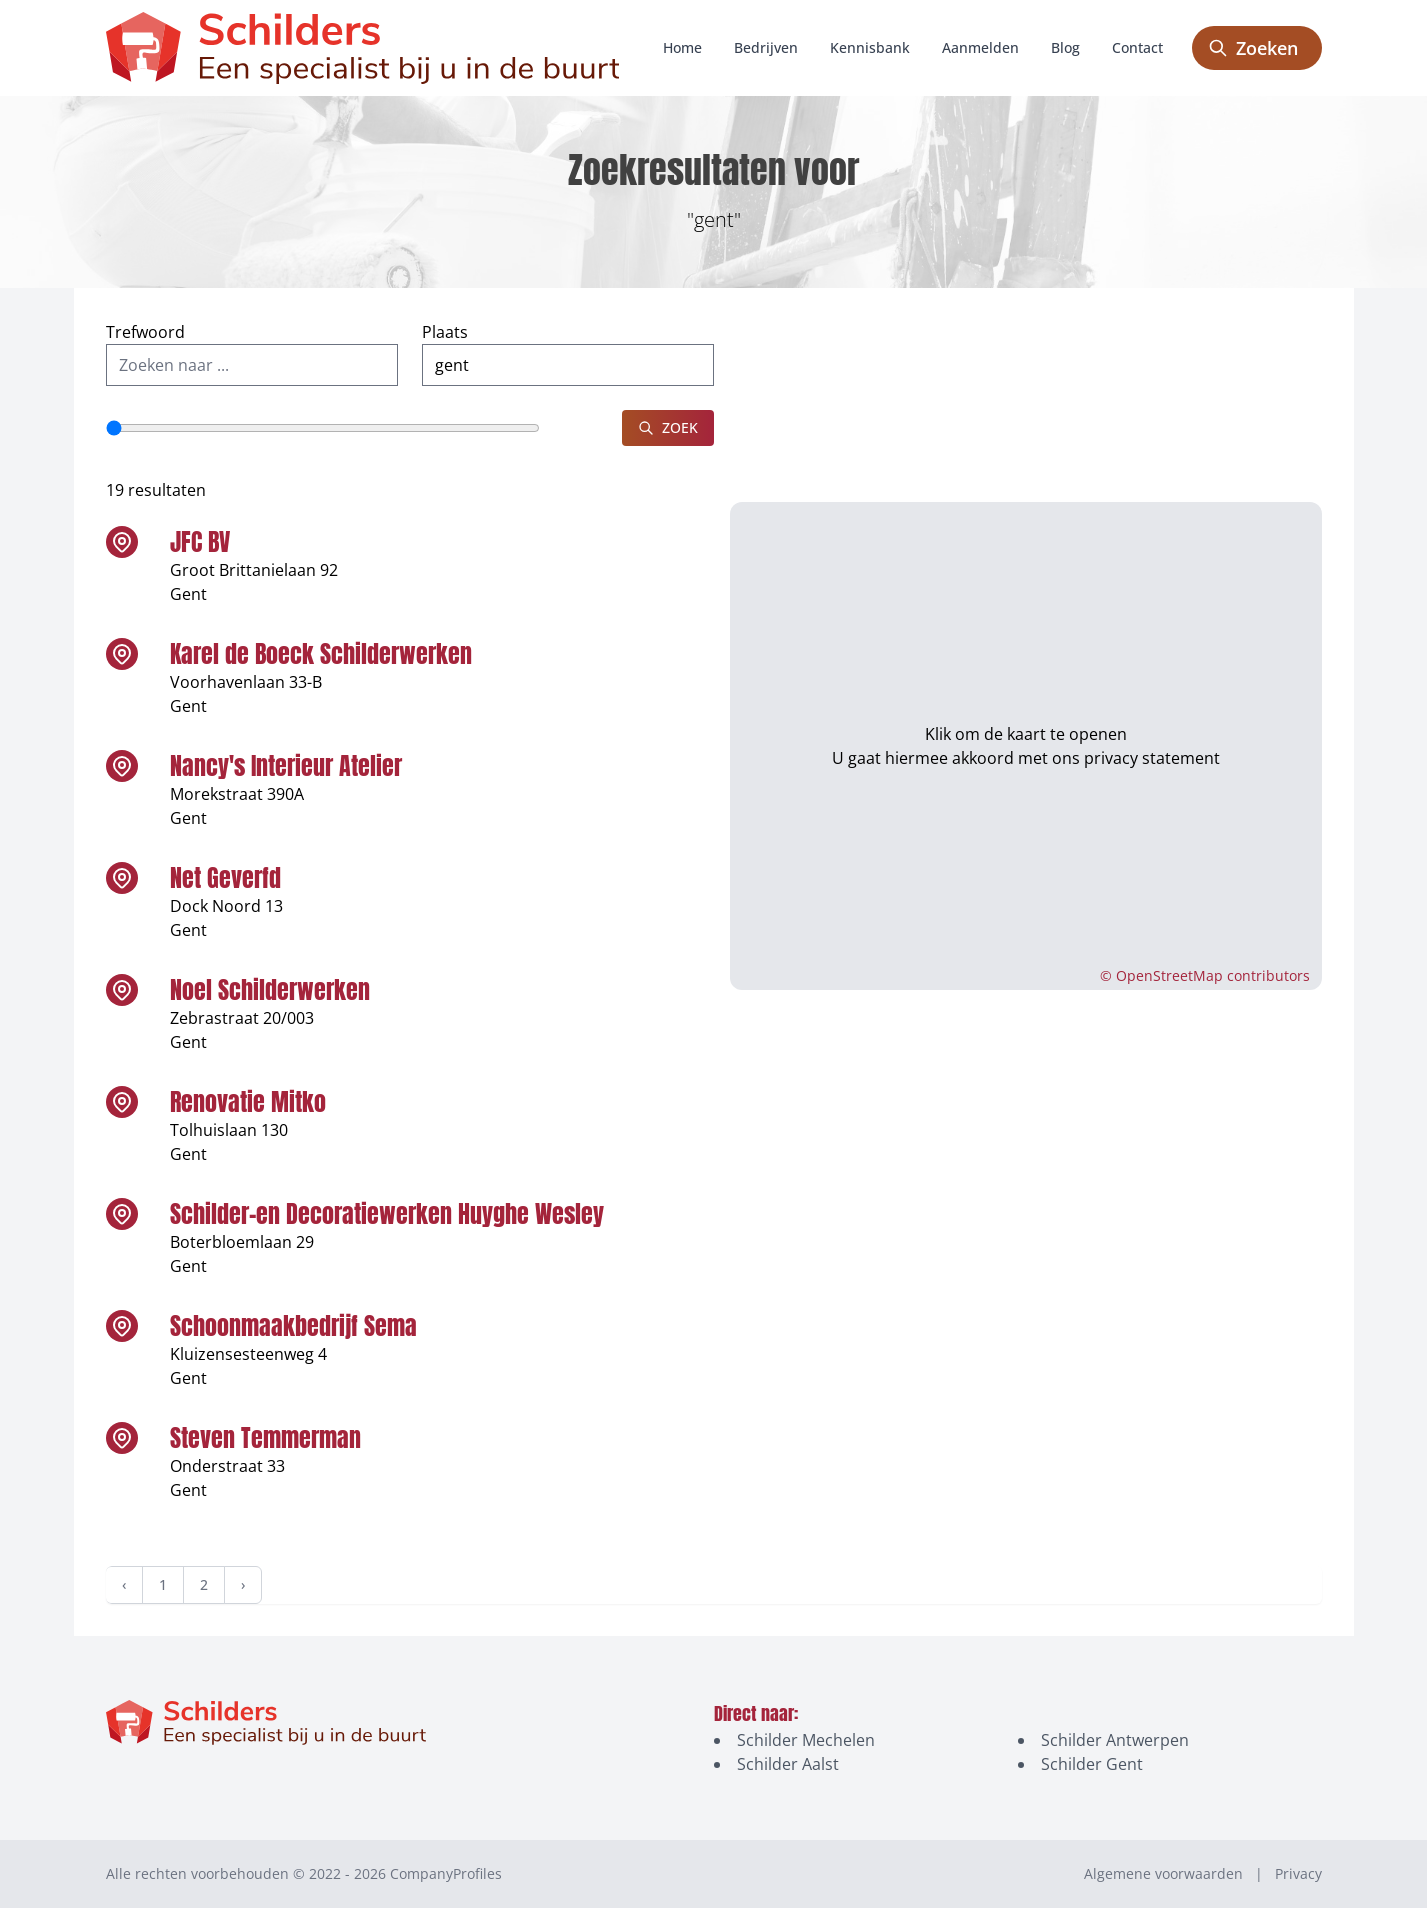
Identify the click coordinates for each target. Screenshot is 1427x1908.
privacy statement (1152, 746)
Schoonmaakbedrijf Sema (293, 1326)
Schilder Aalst (788, 1764)
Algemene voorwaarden (1163, 1873)
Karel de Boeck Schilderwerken (321, 654)
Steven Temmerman (265, 1438)
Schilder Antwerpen (1115, 1740)
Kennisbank (870, 47)
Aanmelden (980, 47)
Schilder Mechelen (806, 1740)
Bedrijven (766, 47)
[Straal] (323, 428)
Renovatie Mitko (248, 1102)
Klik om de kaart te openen (1026, 722)
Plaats (445, 332)
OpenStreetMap (1169, 975)
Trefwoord (145, 332)
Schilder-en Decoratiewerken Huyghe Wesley (387, 1214)
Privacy (1298, 1873)
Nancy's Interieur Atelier (286, 766)
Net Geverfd (225, 878)
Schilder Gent (1092, 1764)
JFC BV (200, 542)
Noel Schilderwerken (270, 990)
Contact (1137, 47)
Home (682, 47)
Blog (1065, 47)
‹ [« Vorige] (124, 1584)
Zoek (668, 427)
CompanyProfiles (446, 1873)
